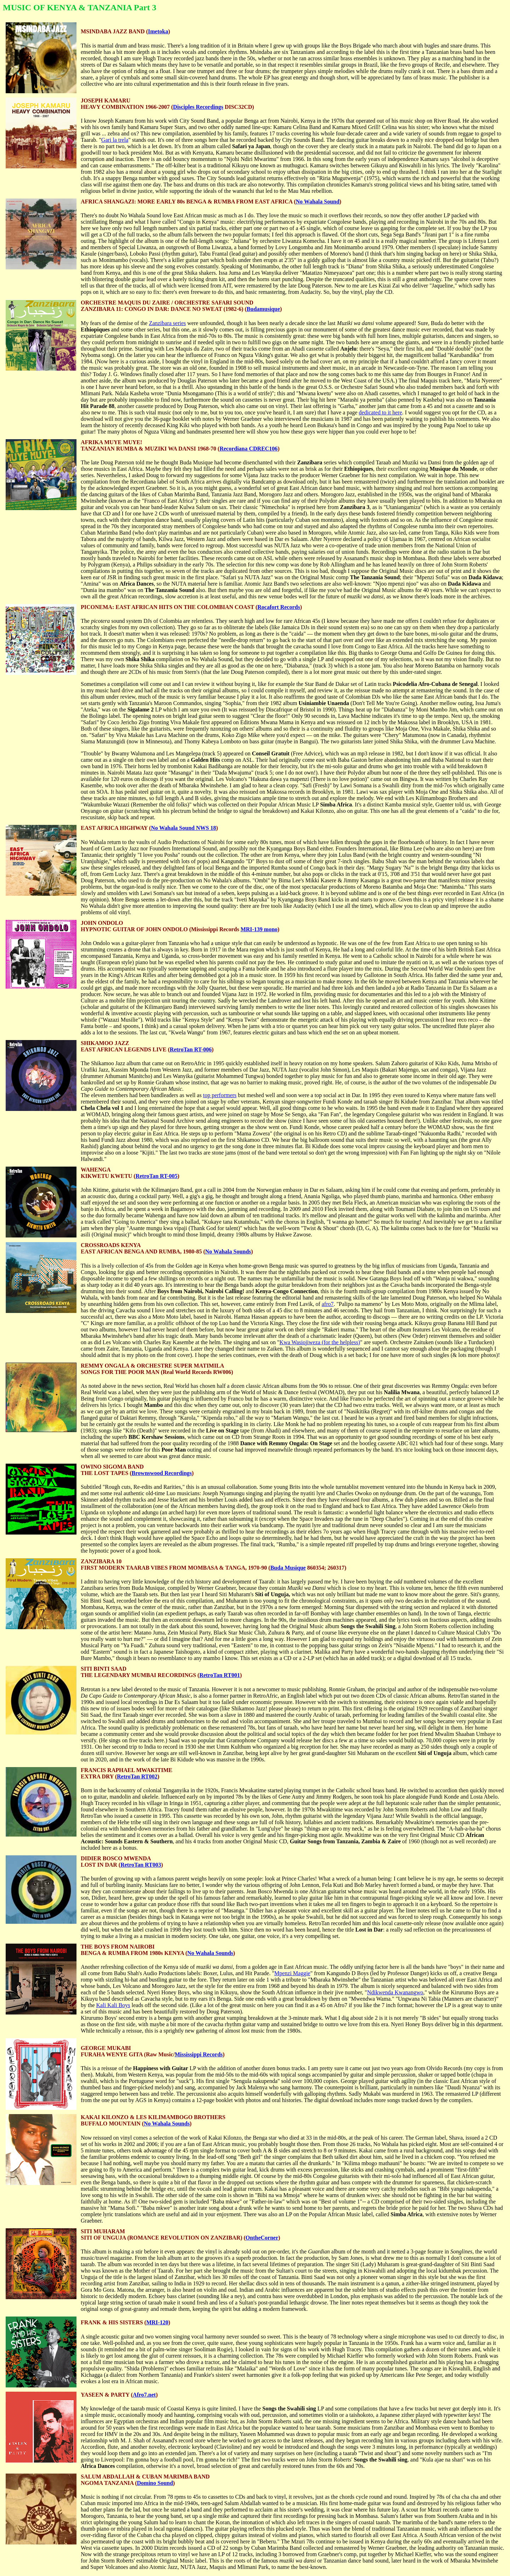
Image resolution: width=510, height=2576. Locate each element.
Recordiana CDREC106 (249, 449)
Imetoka (158, 31)
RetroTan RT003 (140, 1865)
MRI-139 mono (258, 929)
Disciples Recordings (198, 107)
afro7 (328, 1304)
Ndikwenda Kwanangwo (395, 1992)
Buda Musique (288, 1568)
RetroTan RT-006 (190, 1049)
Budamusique (263, 309)
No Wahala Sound (317, 202)
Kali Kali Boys (113, 2005)
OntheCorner (261, 2238)
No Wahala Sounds (228, 1251)
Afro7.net (144, 2395)
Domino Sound (155, 2483)
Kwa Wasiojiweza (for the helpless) (319, 1342)
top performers (220, 1095)
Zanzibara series (167, 323)
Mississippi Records (199, 2054)
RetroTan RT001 (219, 1675)
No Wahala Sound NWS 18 (183, 828)
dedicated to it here (380, 412)
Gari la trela (114, 140)
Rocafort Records (278, 607)
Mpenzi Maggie (292, 1973)
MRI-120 (157, 2322)
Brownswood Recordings (162, 1473)
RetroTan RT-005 (156, 1176)
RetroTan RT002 (137, 1776)
